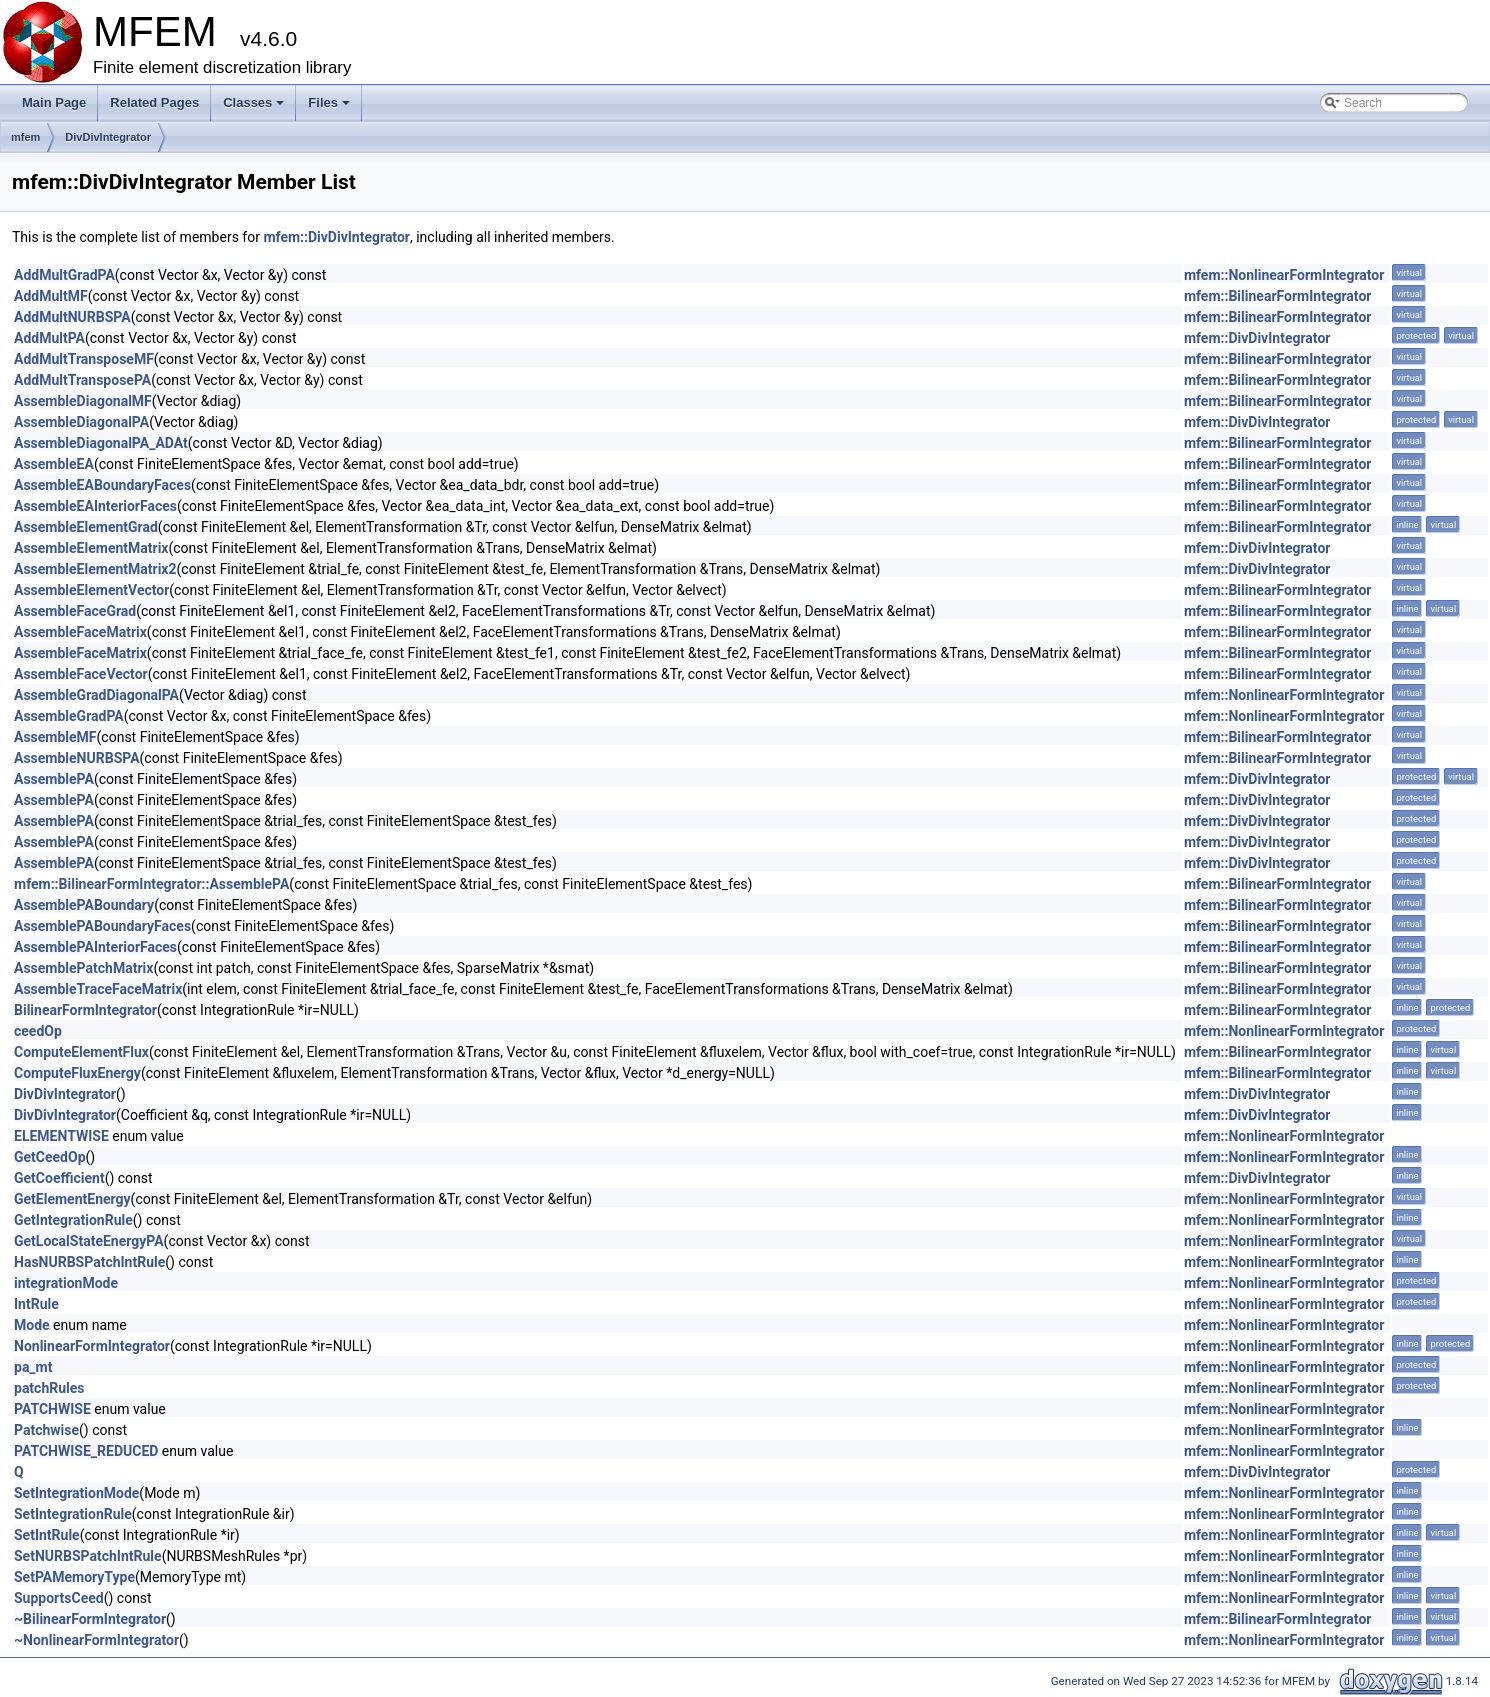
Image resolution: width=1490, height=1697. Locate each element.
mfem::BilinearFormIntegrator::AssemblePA (151, 884)
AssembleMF (55, 737)
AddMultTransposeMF (84, 359)
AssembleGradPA (69, 716)
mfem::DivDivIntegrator (336, 237)
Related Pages (154, 102)
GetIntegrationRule (73, 1220)
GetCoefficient (59, 1178)
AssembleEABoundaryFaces (102, 485)
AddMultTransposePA (82, 380)
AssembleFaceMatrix (80, 632)
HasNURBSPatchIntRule (89, 1262)
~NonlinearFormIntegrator (96, 1640)
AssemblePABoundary (84, 905)
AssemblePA (54, 779)
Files (330, 108)
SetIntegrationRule (73, 1514)
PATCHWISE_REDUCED (86, 1451)
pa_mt (33, 1367)
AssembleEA (54, 464)
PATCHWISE (52, 1409)
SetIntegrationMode (76, 1493)
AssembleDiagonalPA (81, 422)
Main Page (54, 102)
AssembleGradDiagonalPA (96, 695)
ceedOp (38, 1031)
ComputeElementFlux (81, 1052)
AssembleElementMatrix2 (95, 569)
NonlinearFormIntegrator (92, 1346)
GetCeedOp (50, 1157)
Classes (255, 108)
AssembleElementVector (91, 590)
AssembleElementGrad (86, 527)
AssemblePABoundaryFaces (102, 926)
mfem (25, 137)
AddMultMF (51, 296)
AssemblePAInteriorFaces (95, 947)
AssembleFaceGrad (75, 611)
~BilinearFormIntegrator (90, 1619)
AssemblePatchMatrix (83, 968)
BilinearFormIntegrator (85, 1010)
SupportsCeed (59, 1598)
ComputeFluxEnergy (77, 1073)
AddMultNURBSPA (72, 317)
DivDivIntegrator (108, 137)
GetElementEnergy (72, 1199)
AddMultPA (49, 338)
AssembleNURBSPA (77, 758)
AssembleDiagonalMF (83, 401)
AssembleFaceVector (81, 674)
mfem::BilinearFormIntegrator (1278, 296)
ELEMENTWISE (61, 1136)
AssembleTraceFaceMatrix (98, 989)
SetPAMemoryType (74, 1577)
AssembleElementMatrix (91, 548)
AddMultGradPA (64, 275)
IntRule (36, 1304)
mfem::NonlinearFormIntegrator (1284, 275)
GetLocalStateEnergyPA (89, 1241)
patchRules (49, 1388)
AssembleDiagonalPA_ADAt (101, 443)
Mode (32, 1325)
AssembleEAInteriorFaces (95, 506)
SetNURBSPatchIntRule (88, 1556)
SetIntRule (47, 1535)
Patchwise (46, 1430)
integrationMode (66, 1283)
